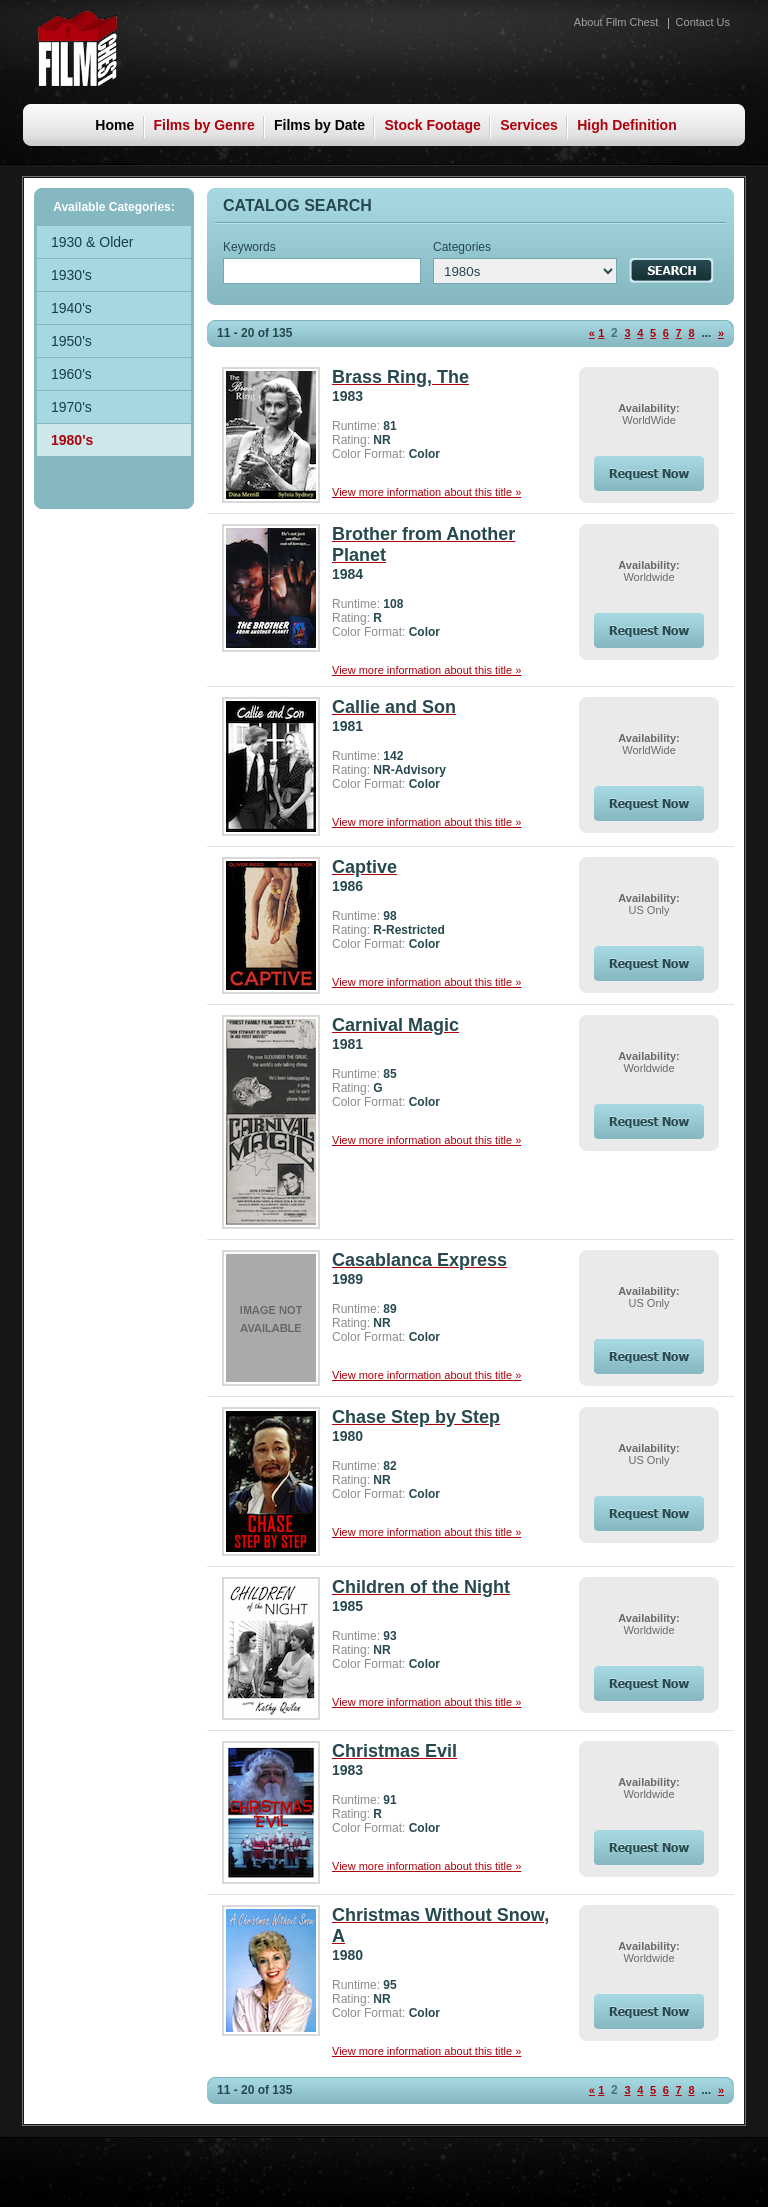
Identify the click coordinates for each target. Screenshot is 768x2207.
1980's (72, 440)
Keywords (249, 247)
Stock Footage (432, 125)
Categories (462, 247)
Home (114, 125)
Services (529, 125)
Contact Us (703, 22)
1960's (71, 374)
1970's (71, 407)
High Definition (627, 125)
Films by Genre (204, 125)
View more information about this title (426, 492)
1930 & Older (92, 242)
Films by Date (319, 125)
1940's (71, 308)
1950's (71, 341)
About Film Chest (616, 22)
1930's (71, 275)
